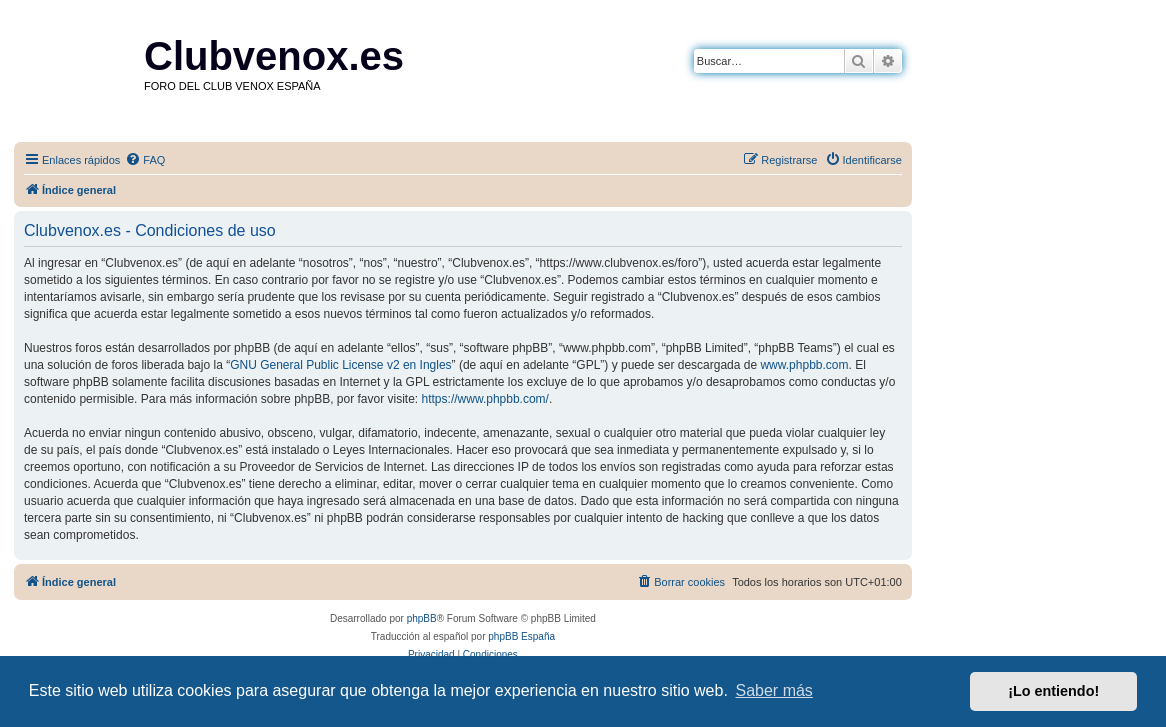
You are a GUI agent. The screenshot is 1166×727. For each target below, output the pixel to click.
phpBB (422, 618)
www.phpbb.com (804, 365)
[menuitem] (145, 160)
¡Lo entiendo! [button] (1053, 691)
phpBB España (521, 636)
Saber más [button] (774, 690)
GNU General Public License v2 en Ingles (340, 365)
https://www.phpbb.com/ (485, 399)
